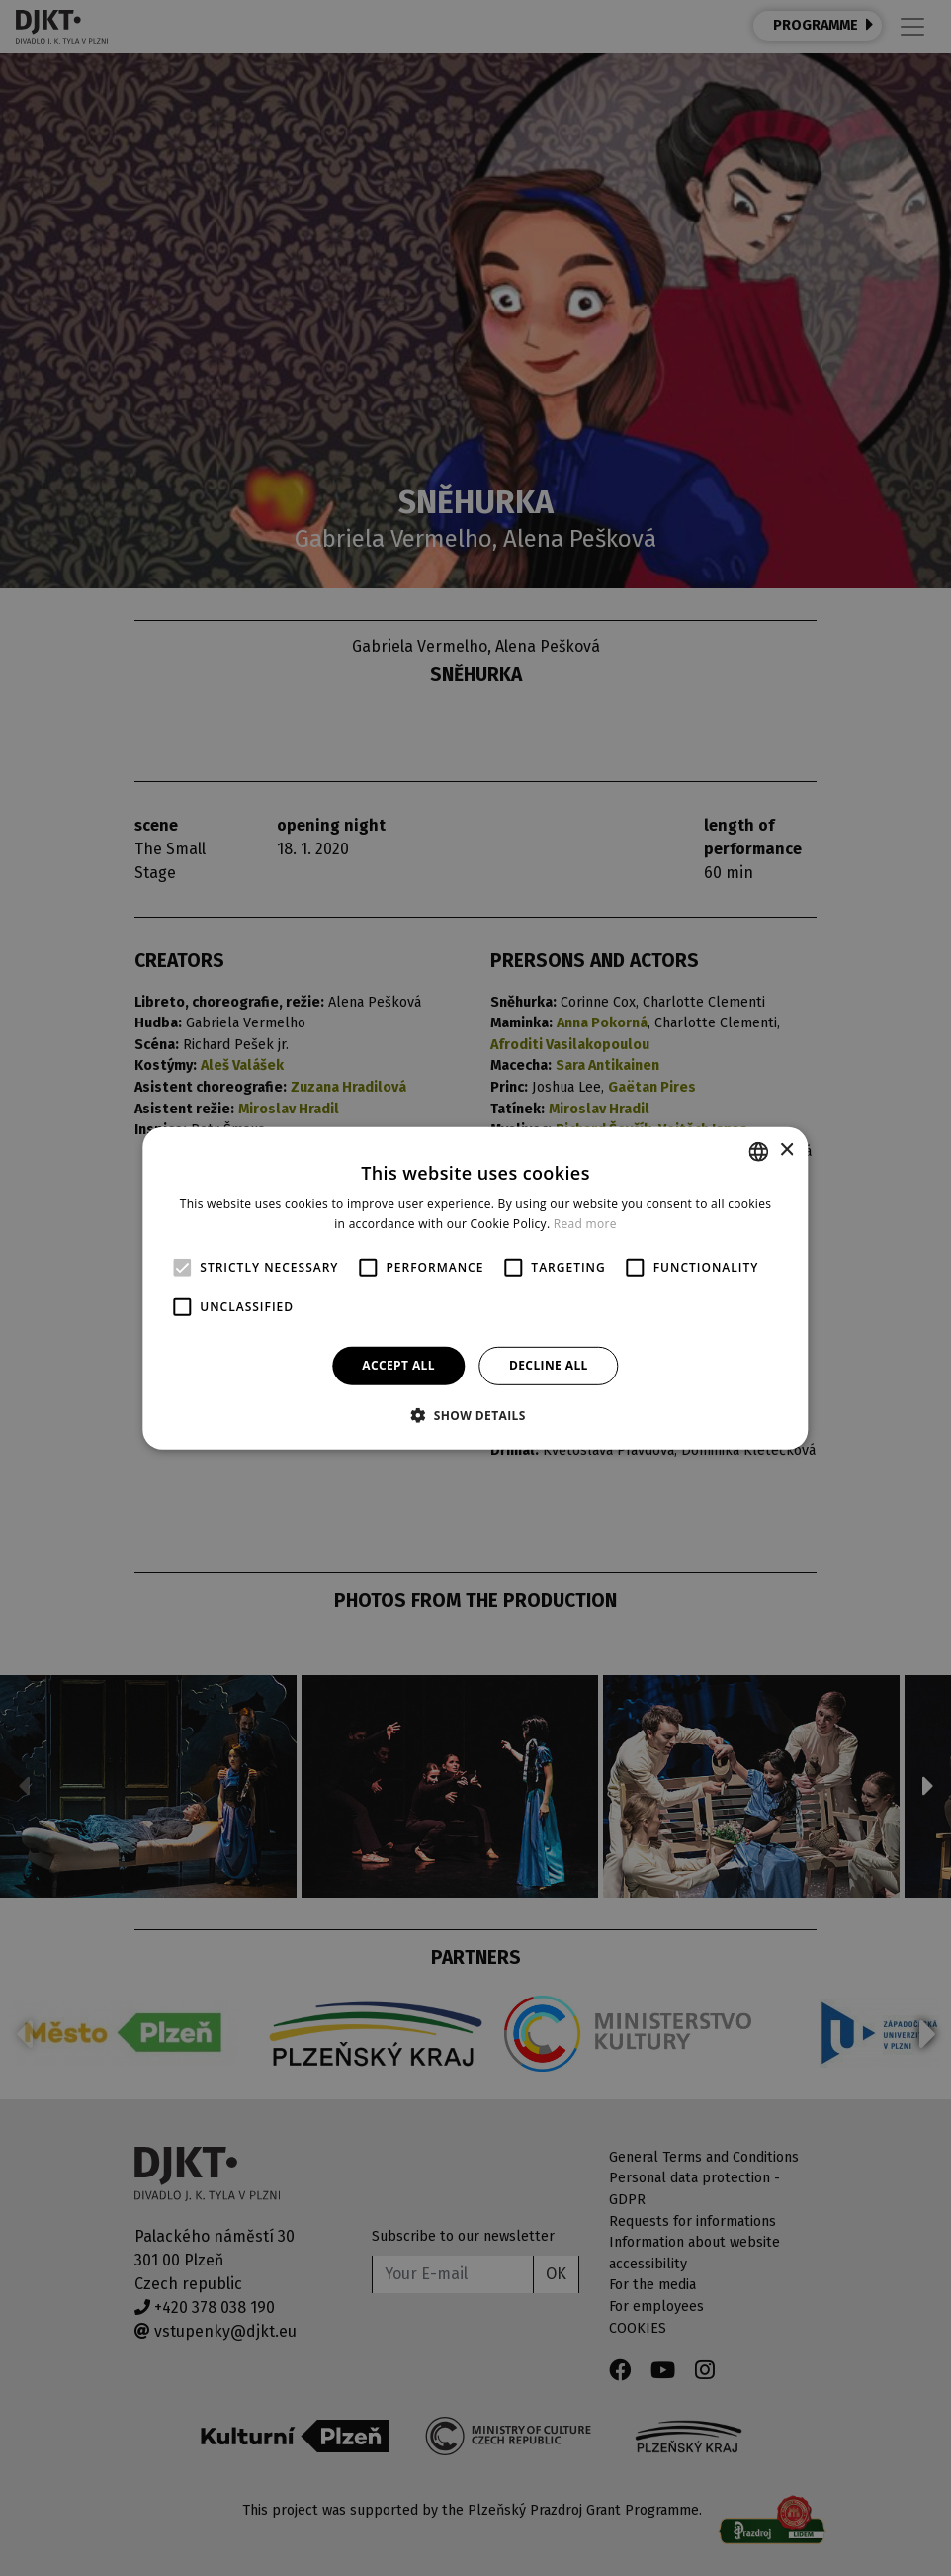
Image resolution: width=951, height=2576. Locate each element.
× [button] (786, 1150)
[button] (475, 1415)
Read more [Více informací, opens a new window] (585, 1223)
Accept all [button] (398, 1365)
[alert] (475, 1288)
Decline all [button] (548, 1365)
